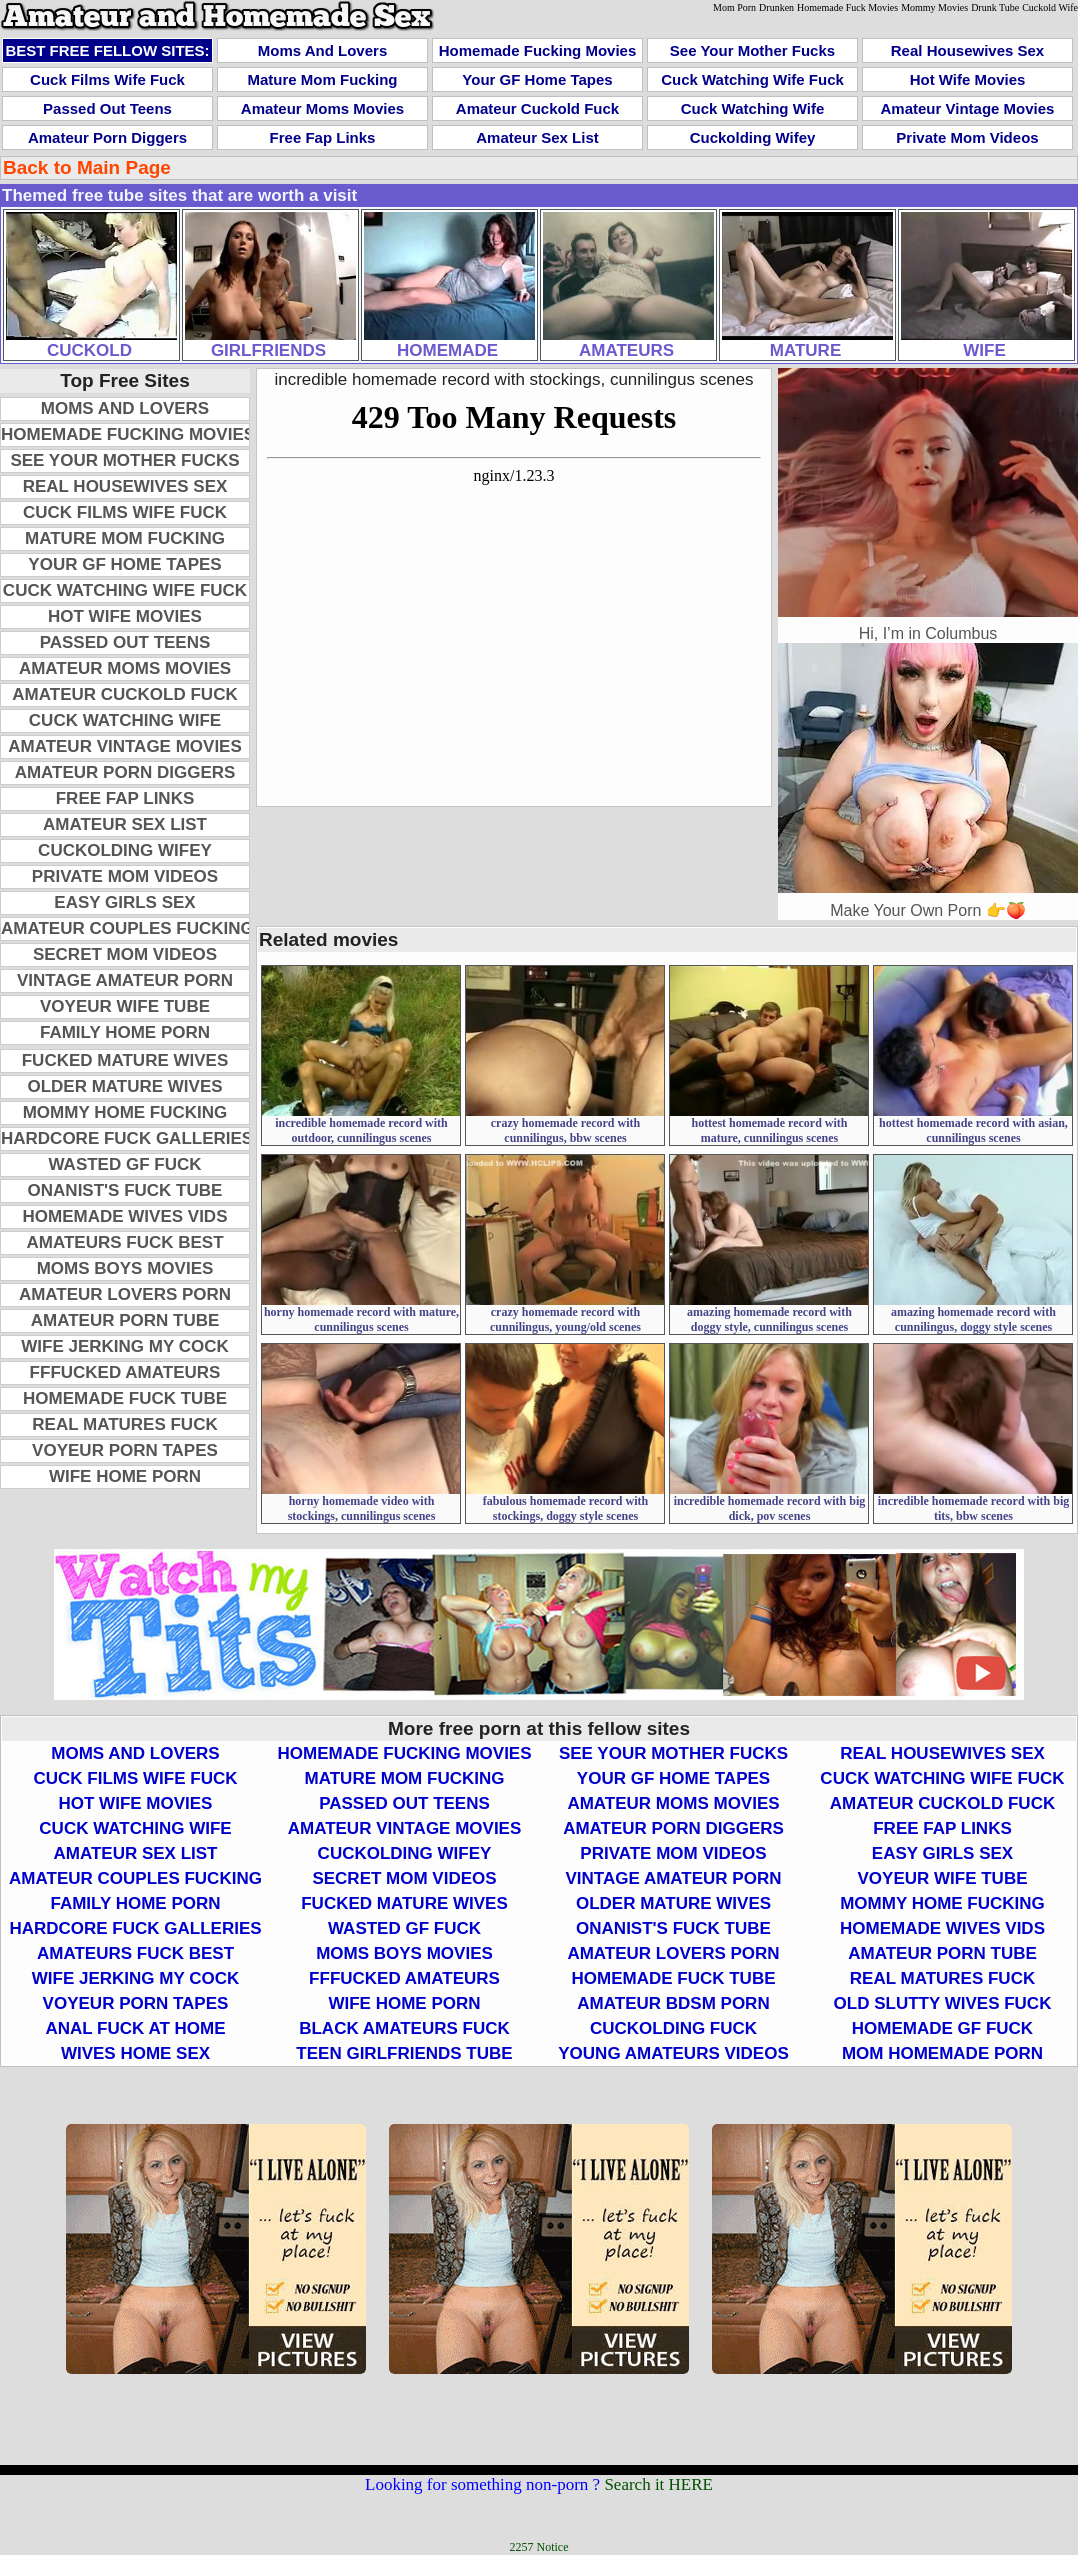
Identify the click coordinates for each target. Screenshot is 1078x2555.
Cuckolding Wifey (753, 137)
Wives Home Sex (135, 2053)
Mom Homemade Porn (942, 2053)
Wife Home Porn (125, 1476)
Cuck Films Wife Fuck (107, 79)
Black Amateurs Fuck (404, 2028)
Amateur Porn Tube (125, 1320)
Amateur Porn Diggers (107, 137)
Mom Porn (734, 7)
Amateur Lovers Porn (125, 1294)
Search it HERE (658, 2484)
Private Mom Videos (967, 137)
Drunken (776, 7)
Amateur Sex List (537, 137)
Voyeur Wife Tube (125, 1006)
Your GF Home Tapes (537, 79)
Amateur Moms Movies (322, 108)
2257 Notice (539, 2547)
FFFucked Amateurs (125, 1372)
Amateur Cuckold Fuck (537, 108)
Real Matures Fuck (124, 1424)
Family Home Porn (125, 1032)
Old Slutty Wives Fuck (943, 2003)
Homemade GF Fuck (942, 2028)
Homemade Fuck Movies (847, 7)
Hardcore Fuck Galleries (127, 1138)
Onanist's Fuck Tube (125, 1190)
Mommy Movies (934, 7)
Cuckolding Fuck (673, 2028)
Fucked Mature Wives (125, 1060)
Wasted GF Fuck (125, 1164)
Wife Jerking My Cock (124, 1346)
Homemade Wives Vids (125, 1216)
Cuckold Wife (1050, 7)
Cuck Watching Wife (752, 108)
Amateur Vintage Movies (968, 108)
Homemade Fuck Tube (125, 1398)
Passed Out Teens (107, 108)
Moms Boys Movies (125, 1268)
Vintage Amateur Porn (125, 980)
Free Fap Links (323, 137)
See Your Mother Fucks (752, 50)
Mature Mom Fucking (322, 79)
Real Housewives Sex (967, 50)
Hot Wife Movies (968, 79)
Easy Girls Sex (124, 902)
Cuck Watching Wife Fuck (752, 79)
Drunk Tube (995, 7)
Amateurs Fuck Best (124, 1242)
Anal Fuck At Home (135, 2028)
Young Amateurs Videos (673, 2053)
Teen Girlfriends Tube (404, 2053)
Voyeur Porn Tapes (125, 1450)
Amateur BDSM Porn (673, 2003)
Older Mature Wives (124, 1086)
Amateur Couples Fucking (127, 928)
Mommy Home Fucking (125, 1112)
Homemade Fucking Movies (538, 50)
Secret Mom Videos (125, 954)
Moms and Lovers (322, 50)
